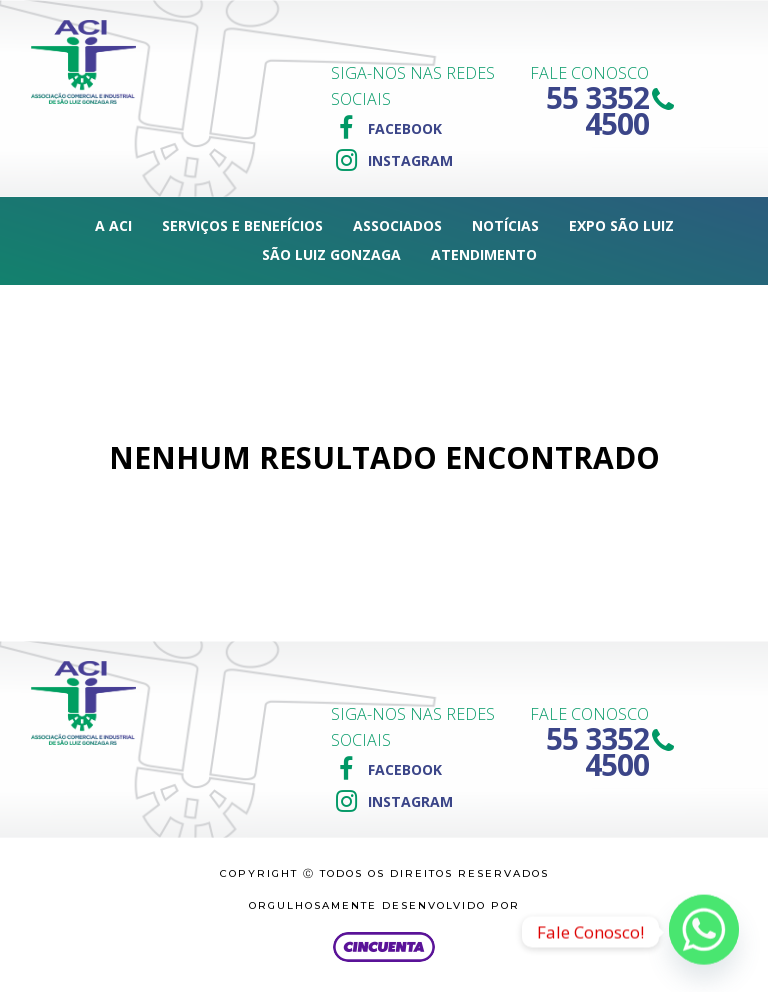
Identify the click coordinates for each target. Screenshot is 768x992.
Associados (397, 225)
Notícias (505, 225)
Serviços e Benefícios (242, 225)
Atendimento (484, 254)
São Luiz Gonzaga (331, 254)
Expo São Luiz (621, 225)
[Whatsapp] (704, 932)
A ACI (113, 225)
